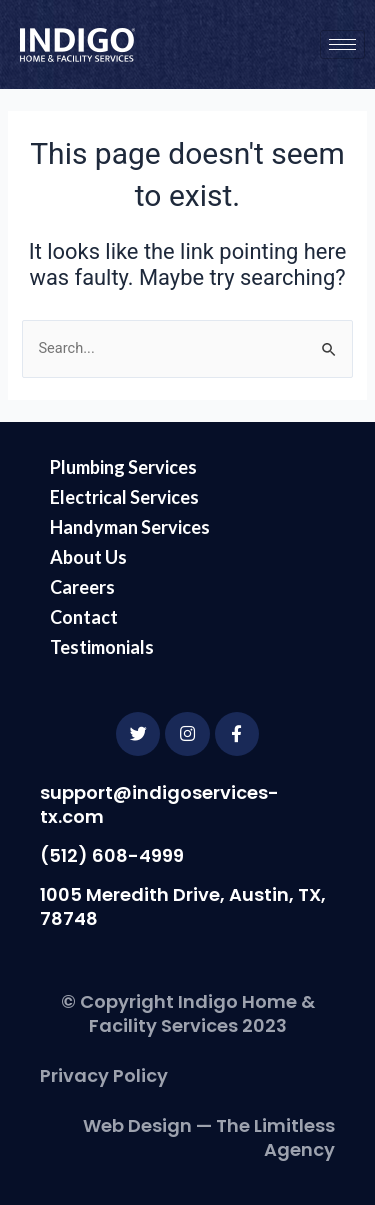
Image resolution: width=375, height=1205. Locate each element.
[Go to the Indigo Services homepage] (77, 45)
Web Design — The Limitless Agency (209, 1137)
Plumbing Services (123, 467)
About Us (88, 557)
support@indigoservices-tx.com (159, 804)
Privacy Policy (104, 1075)
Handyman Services (130, 527)
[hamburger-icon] (342, 44)
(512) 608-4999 (112, 855)
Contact (84, 617)
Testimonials (102, 647)
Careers (82, 587)
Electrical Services (124, 497)
